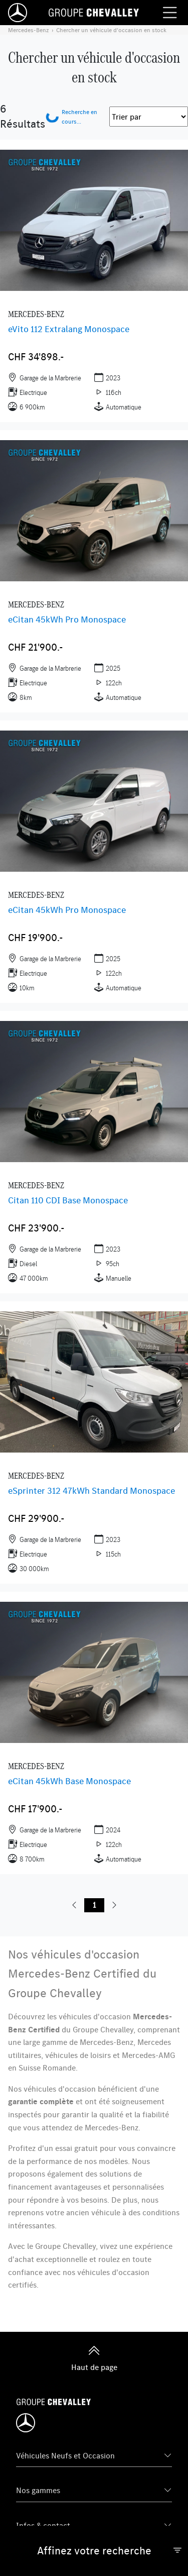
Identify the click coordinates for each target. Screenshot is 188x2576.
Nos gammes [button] (38, 2490)
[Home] (17, 12)
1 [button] (94, 1905)
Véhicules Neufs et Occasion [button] (65, 2455)
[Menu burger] (170, 12)
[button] (74, 1905)
